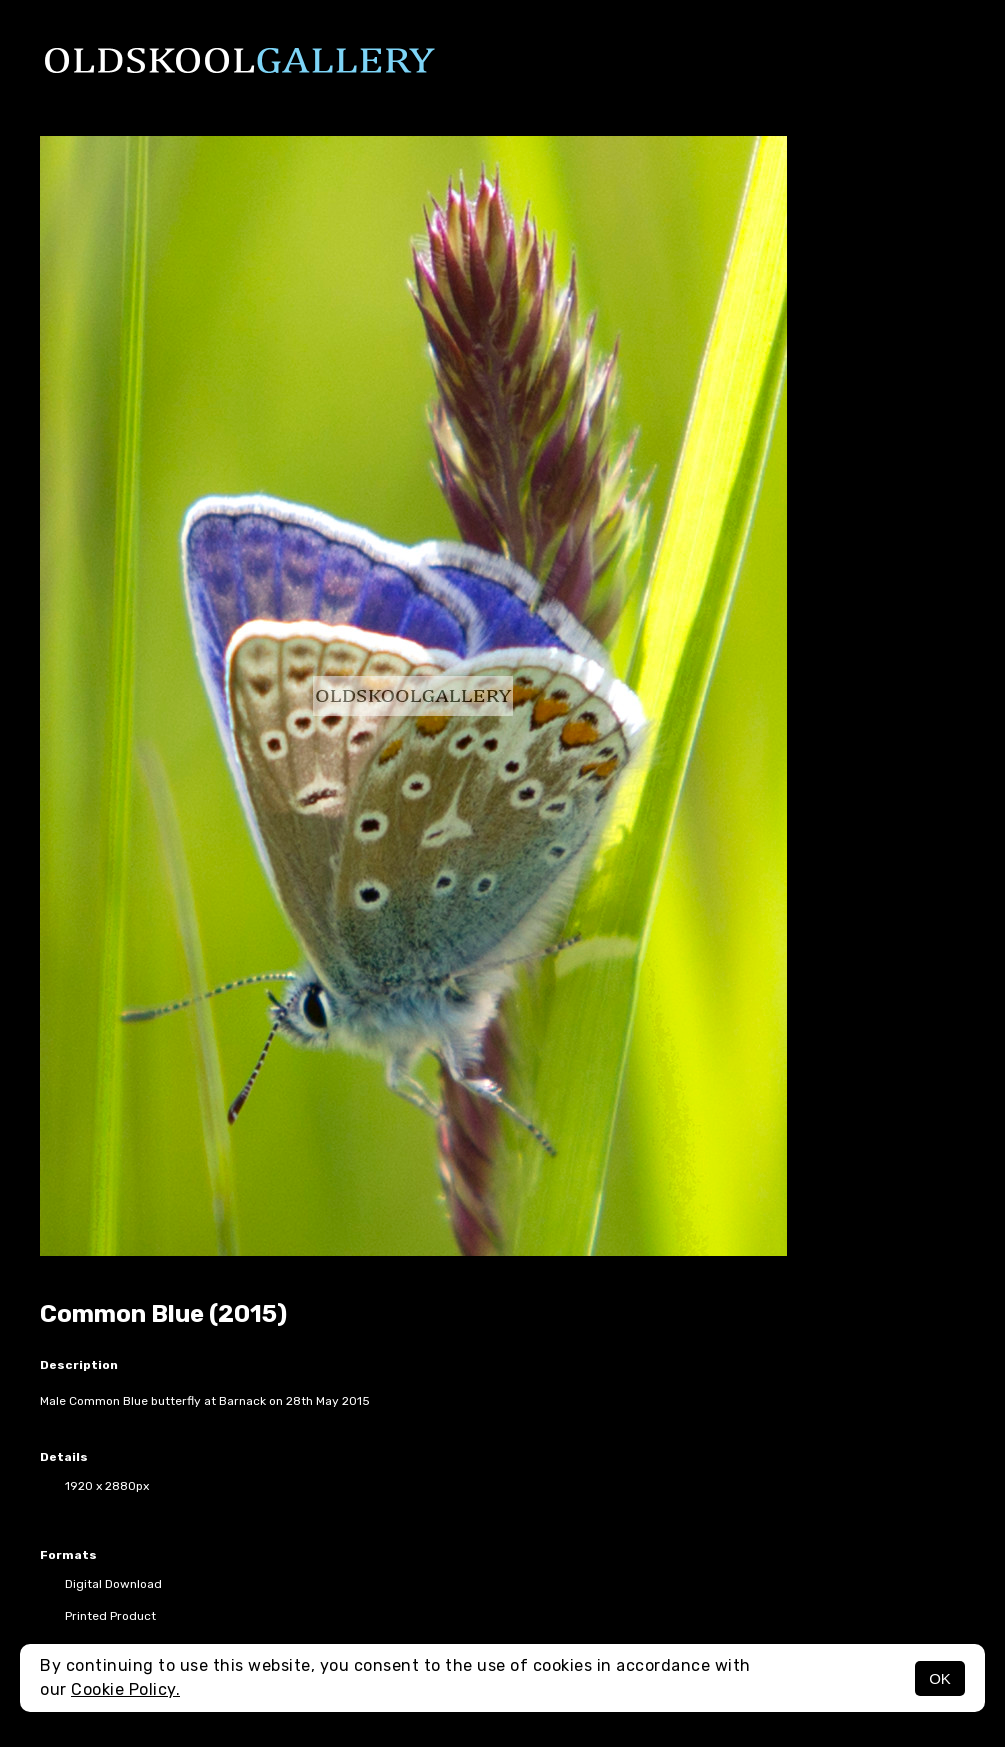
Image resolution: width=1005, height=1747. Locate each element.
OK (940, 1678)
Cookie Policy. (125, 1689)
